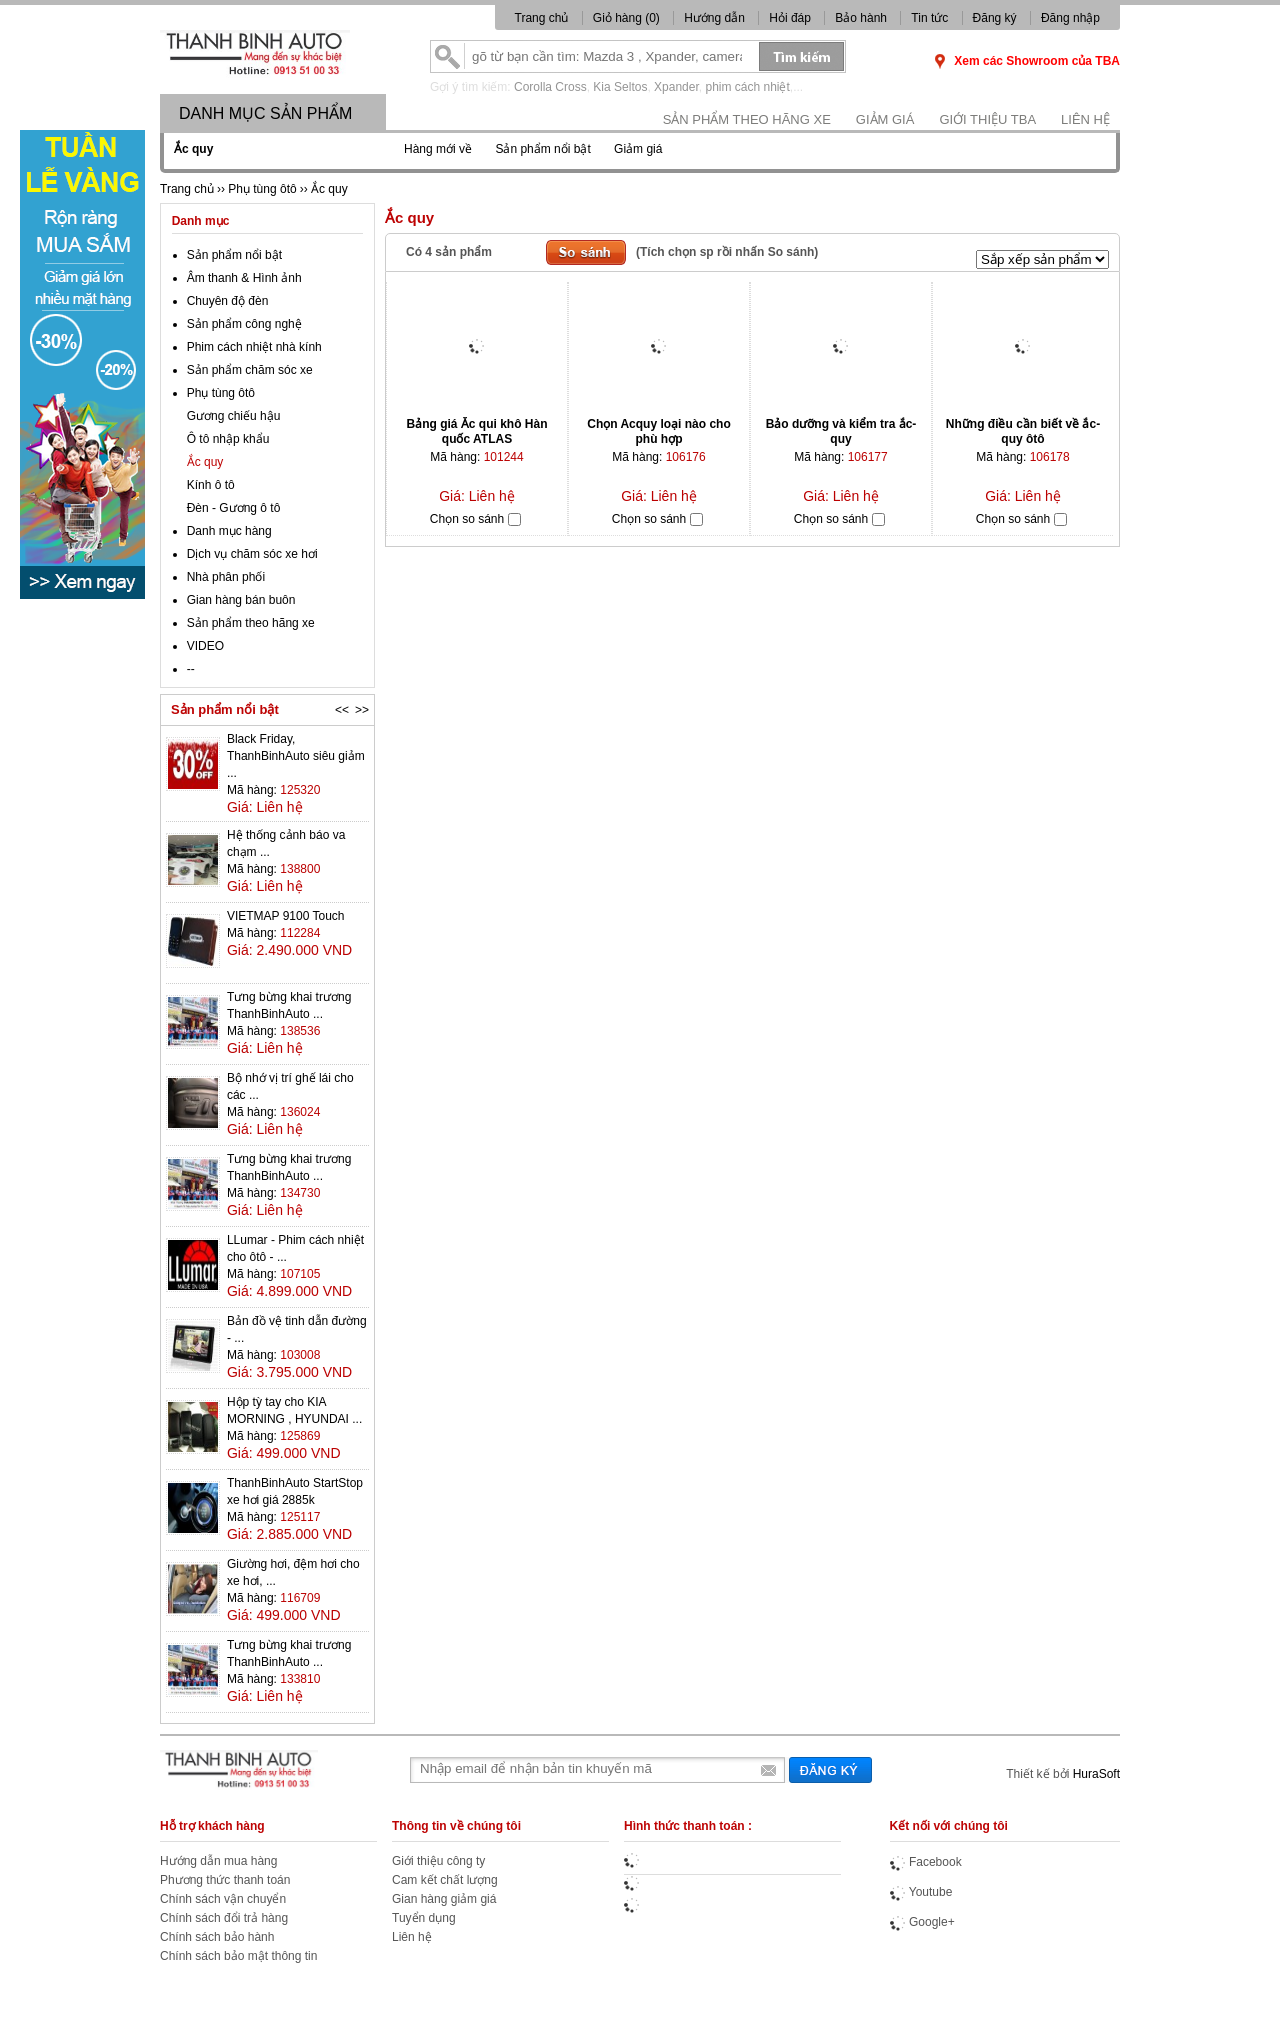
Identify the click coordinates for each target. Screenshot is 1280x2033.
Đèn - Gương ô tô (234, 508)
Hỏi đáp (790, 18)
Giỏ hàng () (628, 18)
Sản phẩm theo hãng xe (747, 119)
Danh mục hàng (229, 531)
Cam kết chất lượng (445, 1880)
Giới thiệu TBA (987, 119)
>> (362, 710)
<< (342, 710)
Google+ (922, 1922)
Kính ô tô (211, 485)
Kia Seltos (620, 87)
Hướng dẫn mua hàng (218, 1861)
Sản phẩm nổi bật (542, 149)
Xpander (676, 87)
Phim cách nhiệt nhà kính (254, 347)
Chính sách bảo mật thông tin (238, 1956)
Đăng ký (995, 18)
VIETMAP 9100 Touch (286, 916)
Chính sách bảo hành (217, 1937)
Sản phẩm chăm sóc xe (250, 370)
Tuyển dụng (424, 1918)
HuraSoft (1096, 1774)
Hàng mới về (438, 149)
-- (191, 669)
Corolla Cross (550, 87)
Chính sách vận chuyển (223, 1899)
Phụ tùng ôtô (221, 393)
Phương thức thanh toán (225, 1880)
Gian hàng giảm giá (444, 1899)
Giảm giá (885, 119)
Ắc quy (205, 462)
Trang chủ (542, 18)
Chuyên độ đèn (228, 301)
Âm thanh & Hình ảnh (244, 278)
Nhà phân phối (226, 577)
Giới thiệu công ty (438, 1861)
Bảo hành (861, 18)
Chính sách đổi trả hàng (224, 1918)
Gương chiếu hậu (234, 416)
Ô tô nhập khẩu (228, 439)
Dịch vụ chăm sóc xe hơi (252, 554)
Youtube (921, 1892)
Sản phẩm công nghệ (244, 324)
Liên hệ (1085, 119)
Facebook (926, 1862)
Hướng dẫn (714, 18)
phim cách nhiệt (747, 87)
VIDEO (205, 646)
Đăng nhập (1070, 18)
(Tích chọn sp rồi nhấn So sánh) (727, 252)
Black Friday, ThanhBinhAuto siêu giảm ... (296, 756)
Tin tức (929, 18)
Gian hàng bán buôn (241, 600)
